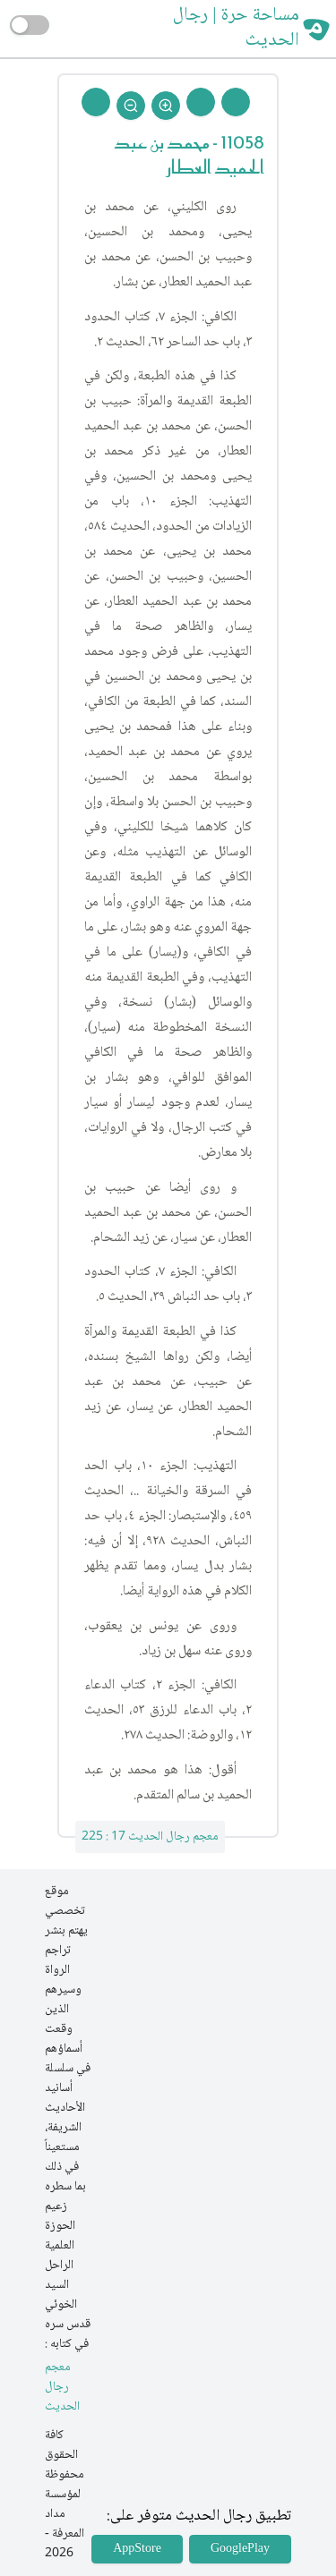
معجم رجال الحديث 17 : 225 (150, 1837)
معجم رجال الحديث (62, 2388)
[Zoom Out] (130, 105)
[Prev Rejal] (235, 102)
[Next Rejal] (200, 102)
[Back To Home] (96, 102)
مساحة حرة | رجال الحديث (235, 29)
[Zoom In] (165, 105)
